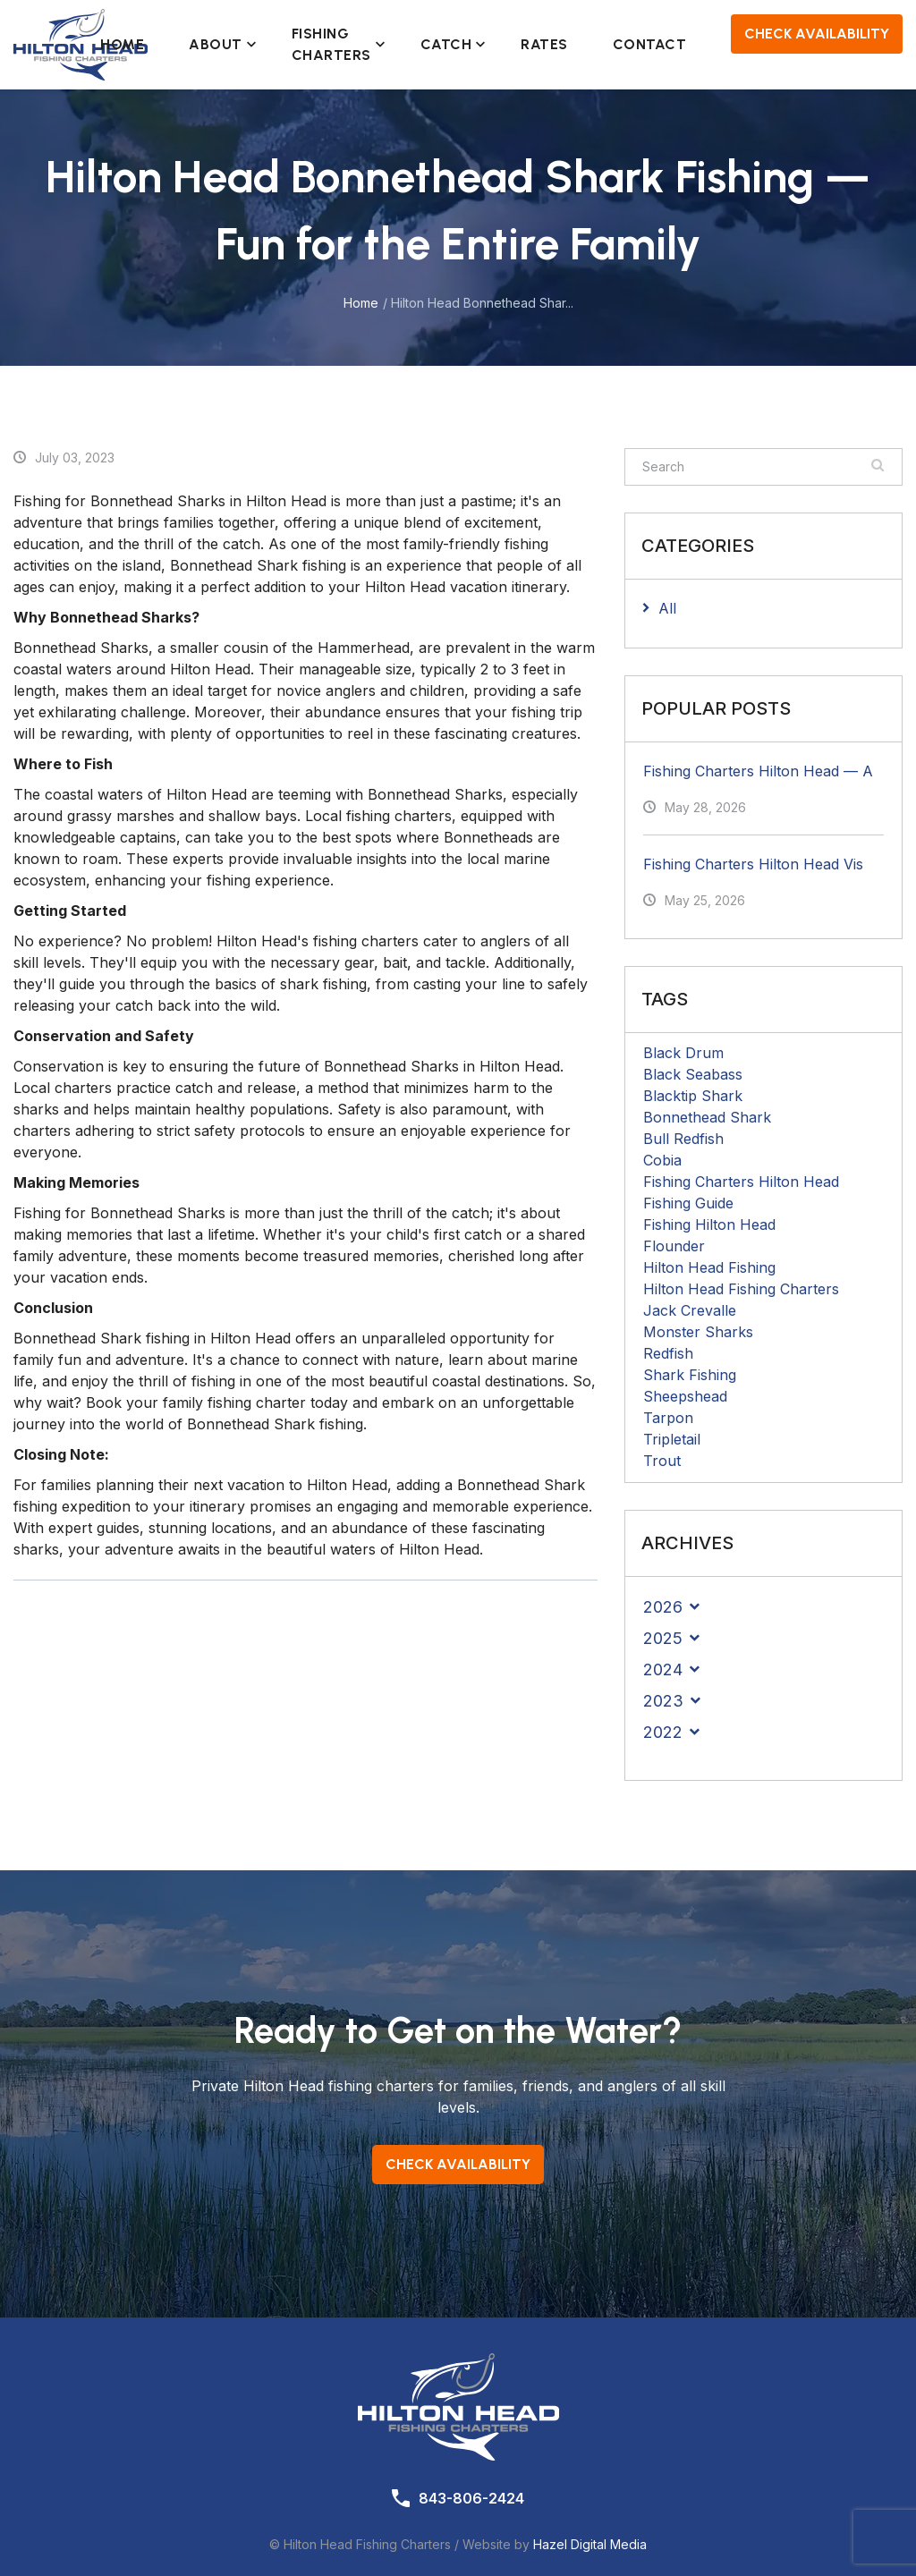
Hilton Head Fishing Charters (741, 1289)
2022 (663, 1732)
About (218, 44)
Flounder (674, 1246)
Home (122, 44)
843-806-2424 (471, 2498)
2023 (663, 1700)
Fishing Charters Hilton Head (741, 1182)
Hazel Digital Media (590, 2544)
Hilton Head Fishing (709, 1267)
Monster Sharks (698, 1332)
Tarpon (668, 1418)
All (667, 608)
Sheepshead (685, 1396)
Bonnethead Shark (707, 1117)
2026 (663, 1606)
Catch (448, 44)
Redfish (668, 1353)
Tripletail (671, 1439)
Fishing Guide (688, 1203)
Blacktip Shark (692, 1096)
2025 (663, 1638)
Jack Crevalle (689, 1310)
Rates (544, 44)
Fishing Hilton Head (709, 1224)
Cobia (662, 1160)
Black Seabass (692, 1074)
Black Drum (683, 1053)
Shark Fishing (689, 1375)
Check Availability (816, 33)
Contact (650, 44)
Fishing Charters (334, 44)
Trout (662, 1461)
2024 (663, 1669)
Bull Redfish (683, 1139)
